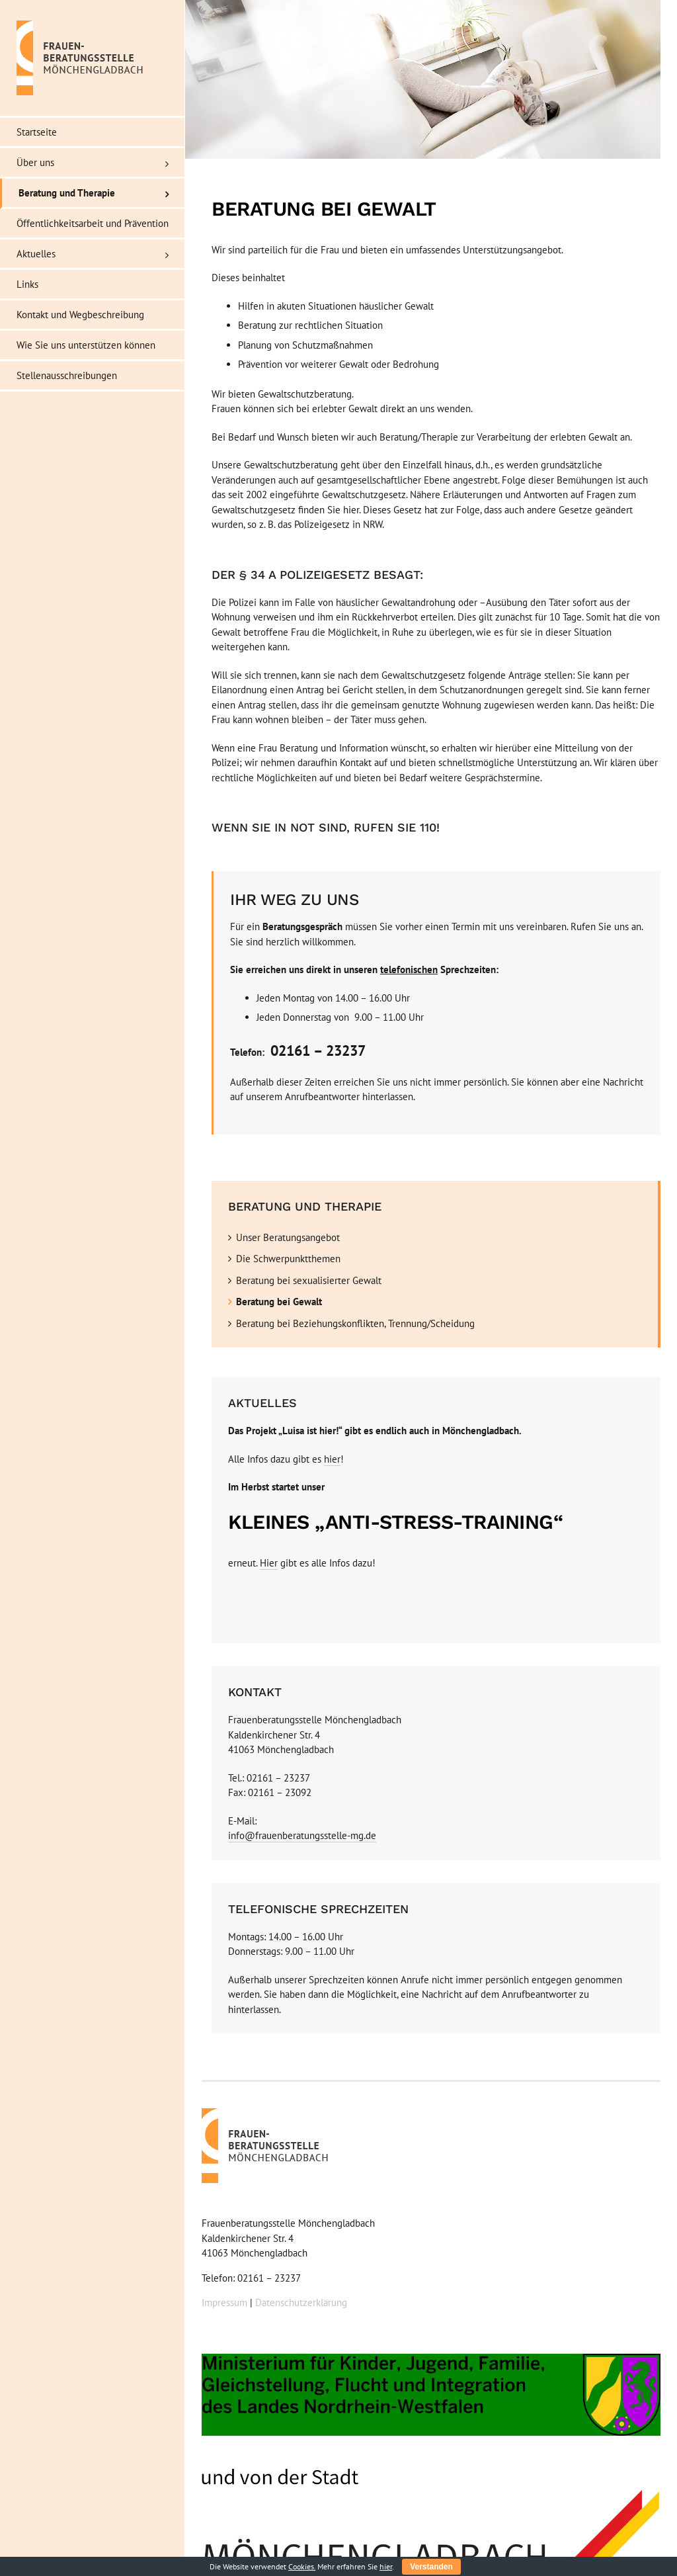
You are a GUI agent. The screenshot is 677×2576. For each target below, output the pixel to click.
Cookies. (301, 2566)
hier (332, 1459)
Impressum (224, 2302)
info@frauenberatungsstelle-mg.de (302, 1835)
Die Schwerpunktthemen (288, 1258)
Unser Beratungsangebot (288, 1237)
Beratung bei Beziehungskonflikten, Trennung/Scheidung (355, 1323)
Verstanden (431, 2566)
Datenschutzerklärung (301, 2302)
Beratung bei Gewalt (279, 1301)
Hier (269, 1563)
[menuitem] (92, 132)
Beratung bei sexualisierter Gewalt (308, 1280)
